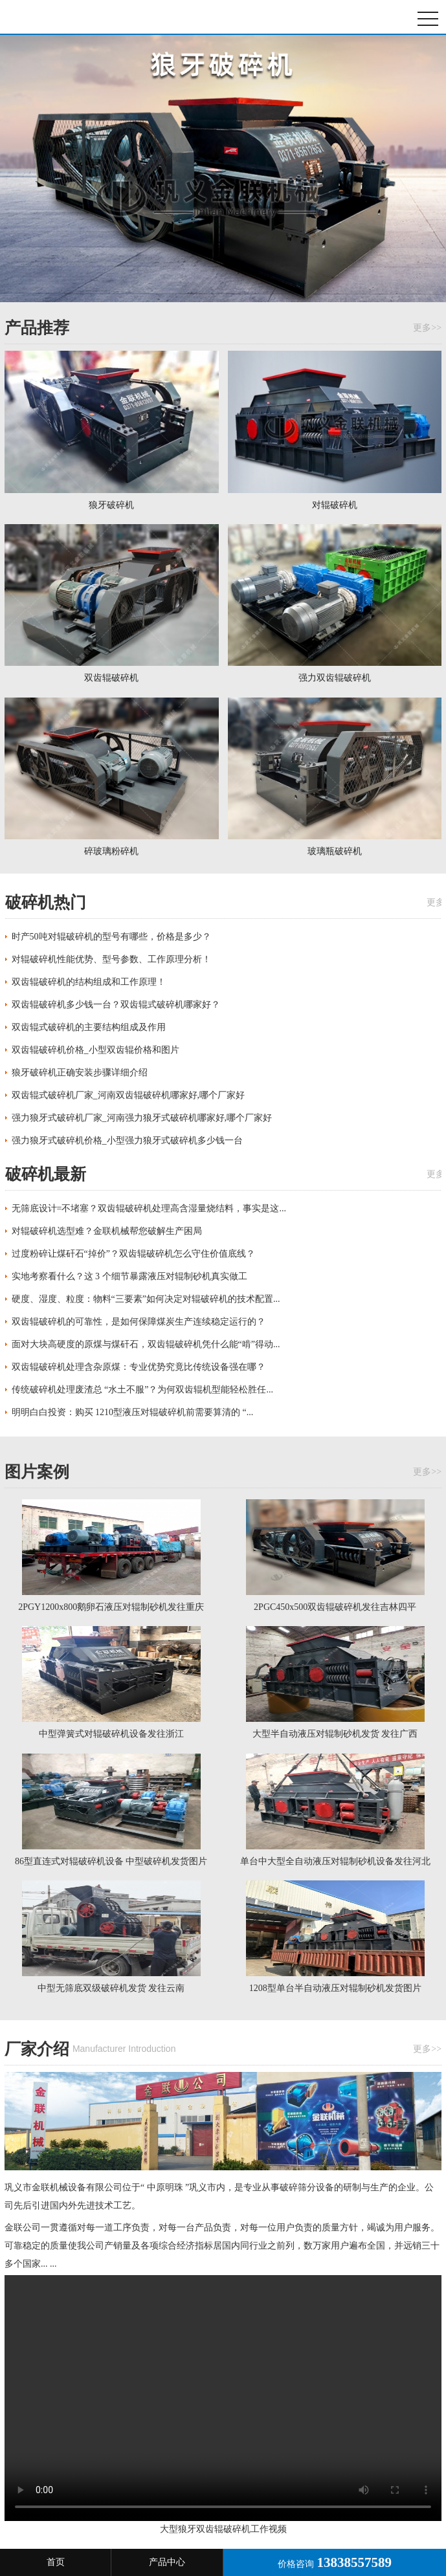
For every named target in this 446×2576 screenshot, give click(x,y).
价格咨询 (335, 2562)
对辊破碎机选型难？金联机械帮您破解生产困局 (107, 1231)
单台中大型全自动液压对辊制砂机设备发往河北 (335, 1861)
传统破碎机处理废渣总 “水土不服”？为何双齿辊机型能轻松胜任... (142, 1389)
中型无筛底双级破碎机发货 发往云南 (111, 1988)
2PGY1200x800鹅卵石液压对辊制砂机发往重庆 (111, 1607)
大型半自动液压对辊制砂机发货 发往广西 (335, 1734)
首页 (56, 2562)
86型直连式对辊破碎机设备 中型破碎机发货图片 (111, 1861)
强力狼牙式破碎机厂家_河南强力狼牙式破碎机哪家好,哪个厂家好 (142, 1118)
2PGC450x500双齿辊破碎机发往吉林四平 (335, 1607)
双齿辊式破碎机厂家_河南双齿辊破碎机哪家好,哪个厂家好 (128, 1095)
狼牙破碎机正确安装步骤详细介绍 (80, 1072)
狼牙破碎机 (68, 17)
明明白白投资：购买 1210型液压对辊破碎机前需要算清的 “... (133, 1412)
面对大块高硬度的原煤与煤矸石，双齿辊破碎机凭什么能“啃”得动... (146, 1344)
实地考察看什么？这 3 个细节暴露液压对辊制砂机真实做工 (129, 1276)
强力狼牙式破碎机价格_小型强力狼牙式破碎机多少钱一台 (127, 1140)
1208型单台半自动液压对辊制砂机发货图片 (335, 1988)
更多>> (427, 328)
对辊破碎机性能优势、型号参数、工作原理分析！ (111, 959)
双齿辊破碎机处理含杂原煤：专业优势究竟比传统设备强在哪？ (138, 1367)
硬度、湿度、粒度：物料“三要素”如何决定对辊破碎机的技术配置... (146, 1299)
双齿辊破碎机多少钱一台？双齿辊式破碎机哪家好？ (116, 1004)
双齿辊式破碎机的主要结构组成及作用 (89, 1027)
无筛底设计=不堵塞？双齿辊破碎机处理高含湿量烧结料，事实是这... (149, 1208)
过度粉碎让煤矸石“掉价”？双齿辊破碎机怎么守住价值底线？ (133, 1254)
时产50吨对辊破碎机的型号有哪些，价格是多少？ (111, 936)
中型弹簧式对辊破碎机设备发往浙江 (111, 1734)
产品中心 (167, 2562)
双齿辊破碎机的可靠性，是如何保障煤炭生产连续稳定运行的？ (138, 1322)
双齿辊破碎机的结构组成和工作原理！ (89, 982)
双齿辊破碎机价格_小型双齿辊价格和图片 (95, 1050)
